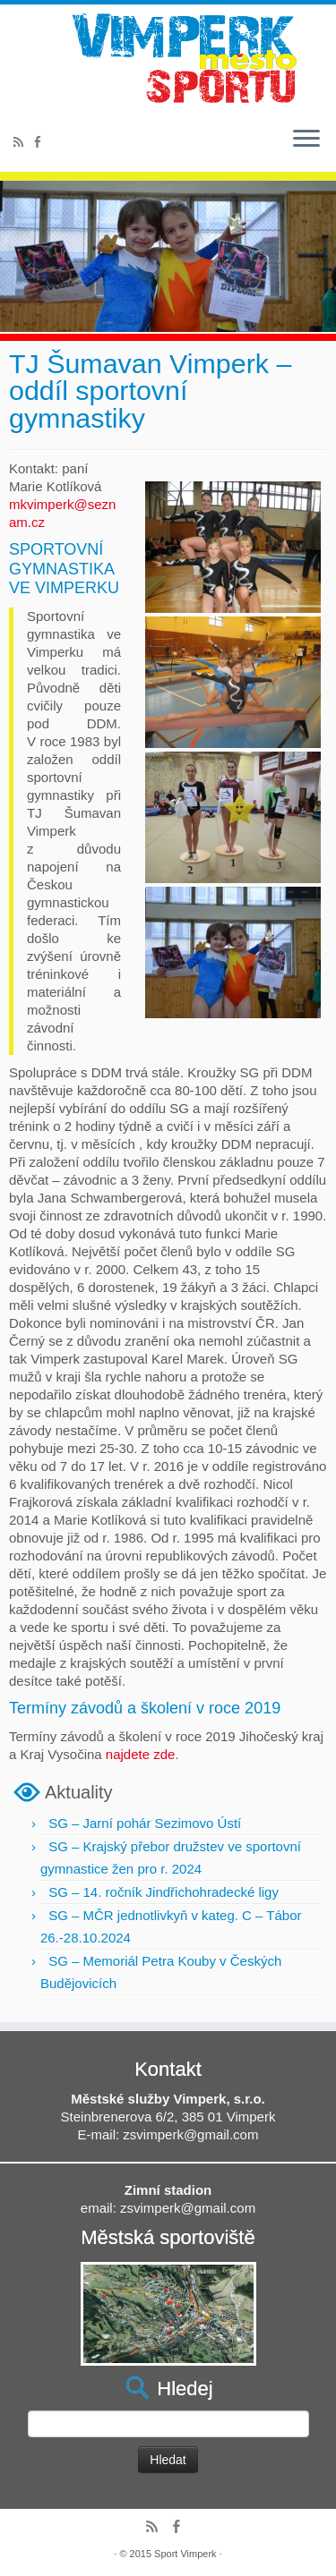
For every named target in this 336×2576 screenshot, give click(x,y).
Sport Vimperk (185, 2553)
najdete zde (141, 1754)
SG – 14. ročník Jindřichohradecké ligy (163, 1892)
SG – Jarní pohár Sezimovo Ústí (144, 1823)
